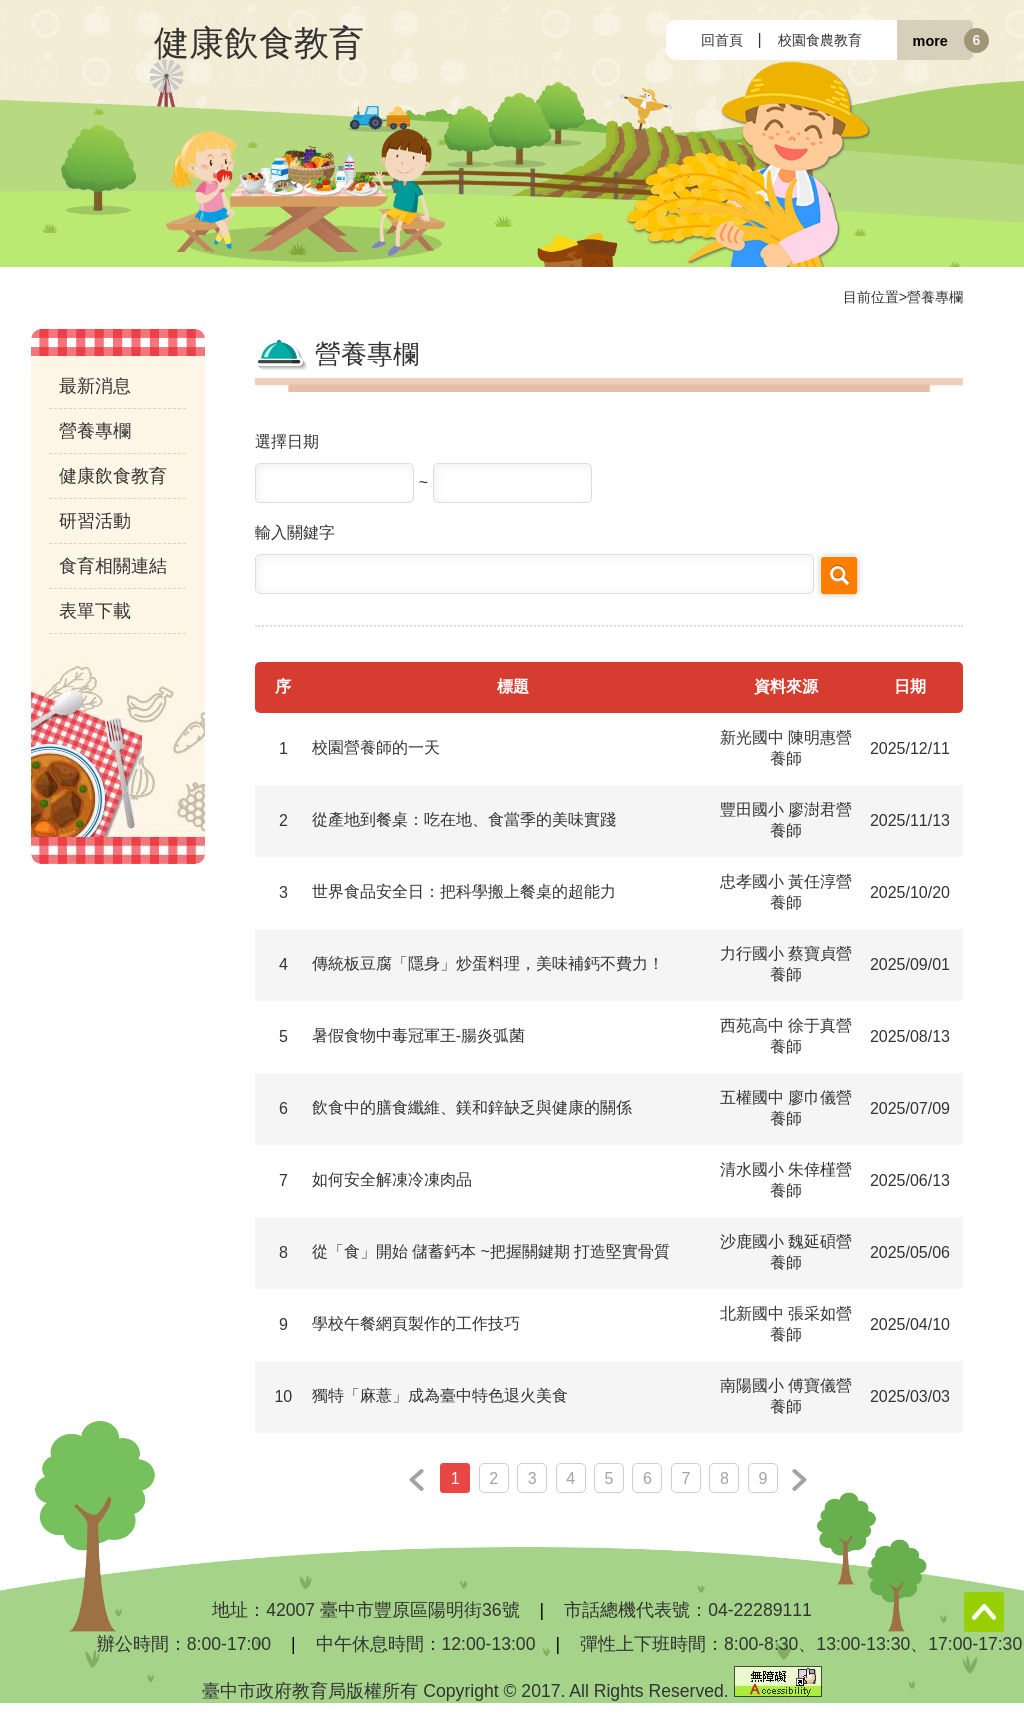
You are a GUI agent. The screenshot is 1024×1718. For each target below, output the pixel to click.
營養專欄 (935, 297)
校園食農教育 (820, 40)
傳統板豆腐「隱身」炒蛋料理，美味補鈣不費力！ (488, 963)
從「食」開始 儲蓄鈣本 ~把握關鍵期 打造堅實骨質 (491, 1251)
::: (682, 39)
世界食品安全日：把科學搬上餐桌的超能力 (464, 891)
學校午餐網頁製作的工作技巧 (416, 1323)
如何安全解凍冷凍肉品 (392, 1179)
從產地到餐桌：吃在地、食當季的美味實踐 (464, 819)
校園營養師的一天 (376, 747)
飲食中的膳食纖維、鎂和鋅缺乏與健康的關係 (472, 1107)
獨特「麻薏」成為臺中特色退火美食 (440, 1395)
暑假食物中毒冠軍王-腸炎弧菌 (418, 1035)
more (930, 40)
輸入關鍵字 (295, 532)
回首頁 (722, 40)
